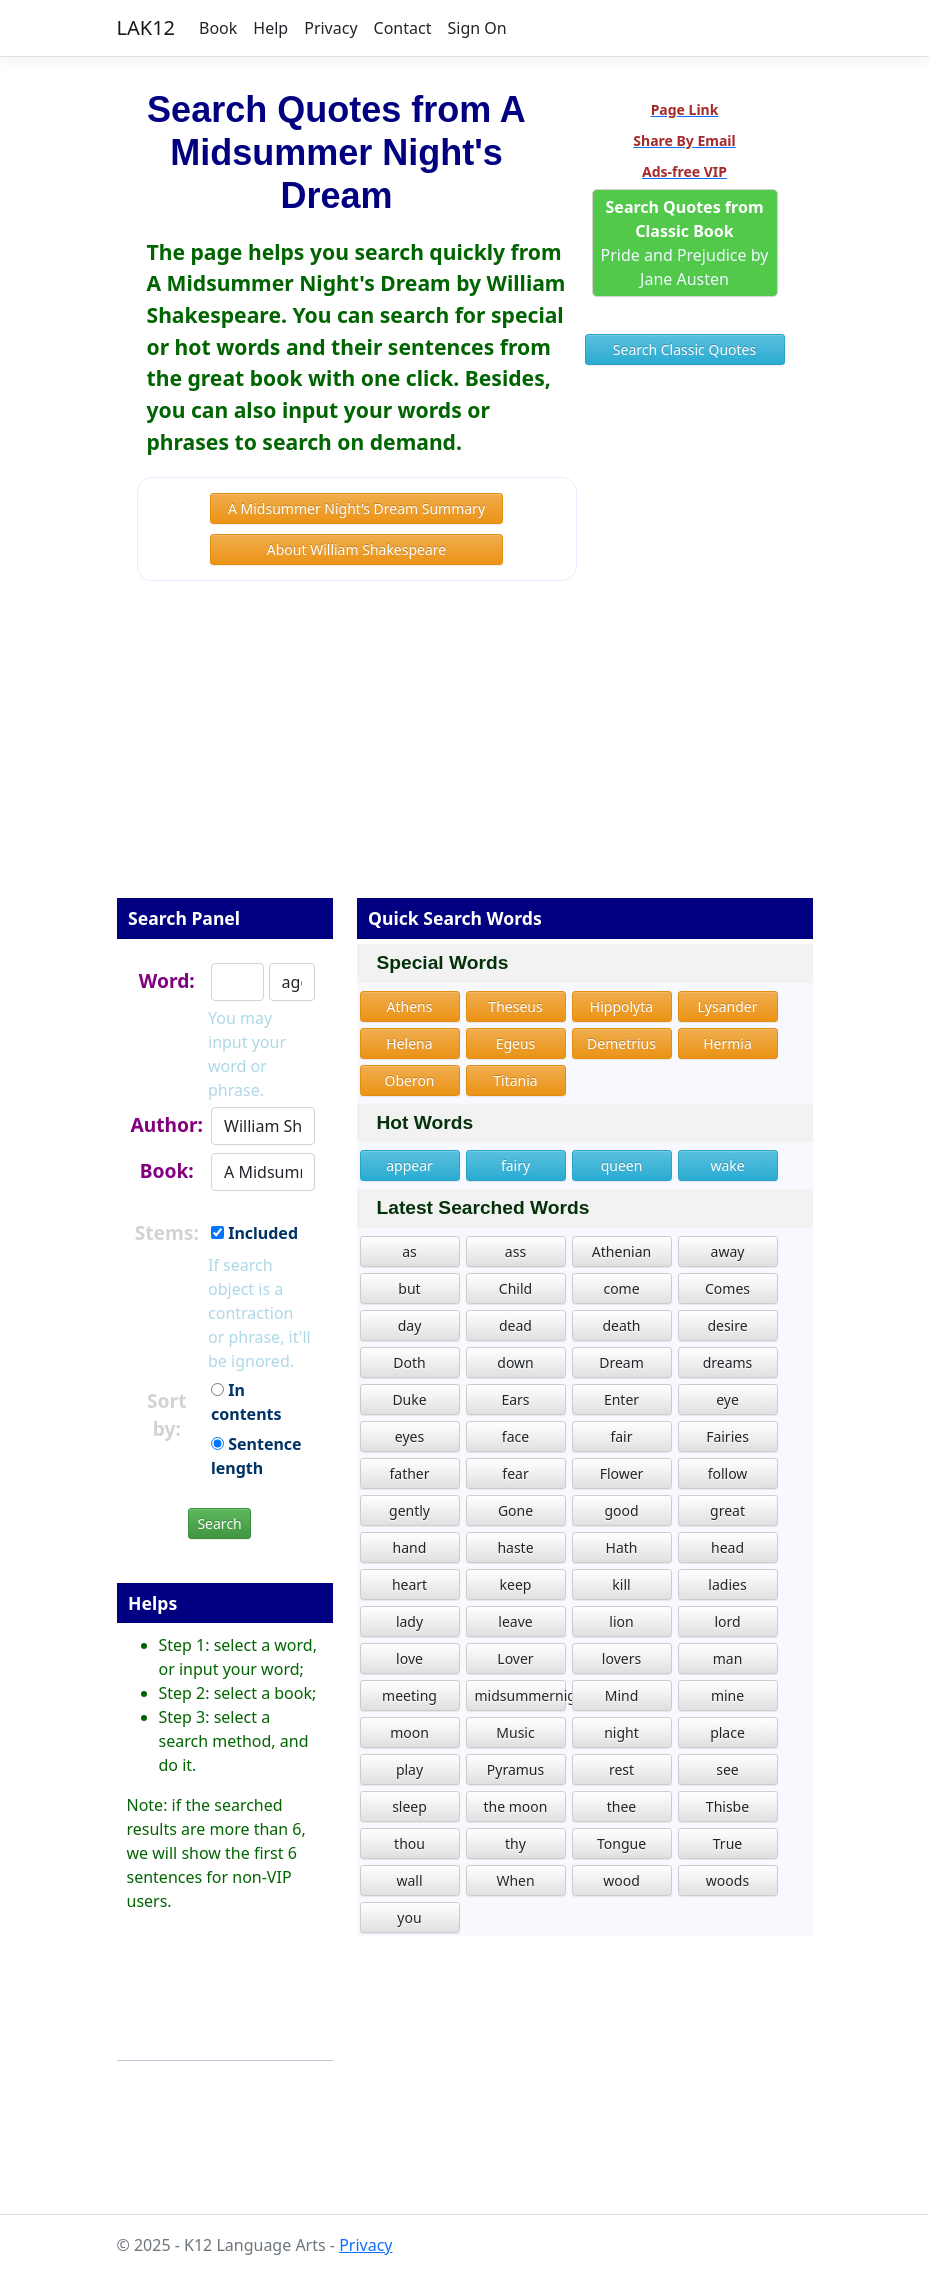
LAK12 (146, 27)
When (515, 1880)
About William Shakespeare (356, 549)
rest (621, 1769)
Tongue (621, 1843)
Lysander (728, 1006)
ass (515, 1251)
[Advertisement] (465, 753)
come (621, 1288)
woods (727, 1880)
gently (409, 1510)
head (727, 1547)
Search (219, 1523)
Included (254, 1233)
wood (621, 1880)
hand (410, 1547)
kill (621, 1584)
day (410, 1325)
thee (622, 1806)
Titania (515, 1080)
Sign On (476, 28)
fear (515, 1473)
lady (409, 1621)
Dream (621, 1362)
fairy (515, 1165)
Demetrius (621, 1043)
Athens (410, 1006)
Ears (515, 1399)
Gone (515, 1510)
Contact (403, 28)
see (727, 1769)
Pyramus (515, 1769)
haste (515, 1547)
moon (409, 1732)
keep (516, 1584)
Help (270, 28)
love (409, 1658)
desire (727, 1325)
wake (727, 1165)
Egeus (516, 1043)
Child (515, 1288)
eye (727, 1399)
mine (727, 1695)
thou (409, 1843)
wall (409, 1880)
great (727, 1510)
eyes (409, 1436)
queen (622, 1165)
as (409, 1251)
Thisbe (727, 1806)
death (621, 1325)
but (409, 1288)
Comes (727, 1288)
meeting (409, 1695)
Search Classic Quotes (684, 349)
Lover (515, 1658)
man (728, 1658)
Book (218, 28)
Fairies (727, 1436)
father (409, 1473)
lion (621, 1621)
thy (515, 1843)
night (621, 1732)
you (409, 1917)
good (621, 1510)
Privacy (330, 28)
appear (409, 1165)
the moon (516, 1806)
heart (409, 1584)
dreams (728, 1362)
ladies (727, 1584)
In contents (246, 1402)
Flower (622, 1473)
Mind (622, 1695)
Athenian (621, 1251)
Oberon (409, 1080)
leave (515, 1621)
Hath (622, 1547)
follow (728, 1473)
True (727, 1843)
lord (727, 1621)
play (409, 1769)
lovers (621, 1658)
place (727, 1732)
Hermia (727, 1043)
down (515, 1362)
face (515, 1436)
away (728, 1251)
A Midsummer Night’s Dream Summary (356, 508)
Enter (621, 1399)
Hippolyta (621, 1006)
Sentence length (256, 1456)
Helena (409, 1043)
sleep (409, 1806)
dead (515, 1325)
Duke (409, 1399)
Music (515, 1732)
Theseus (515, 1006)
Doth (409, 1362)
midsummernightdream (520, 1695)
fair (621, 1436)
